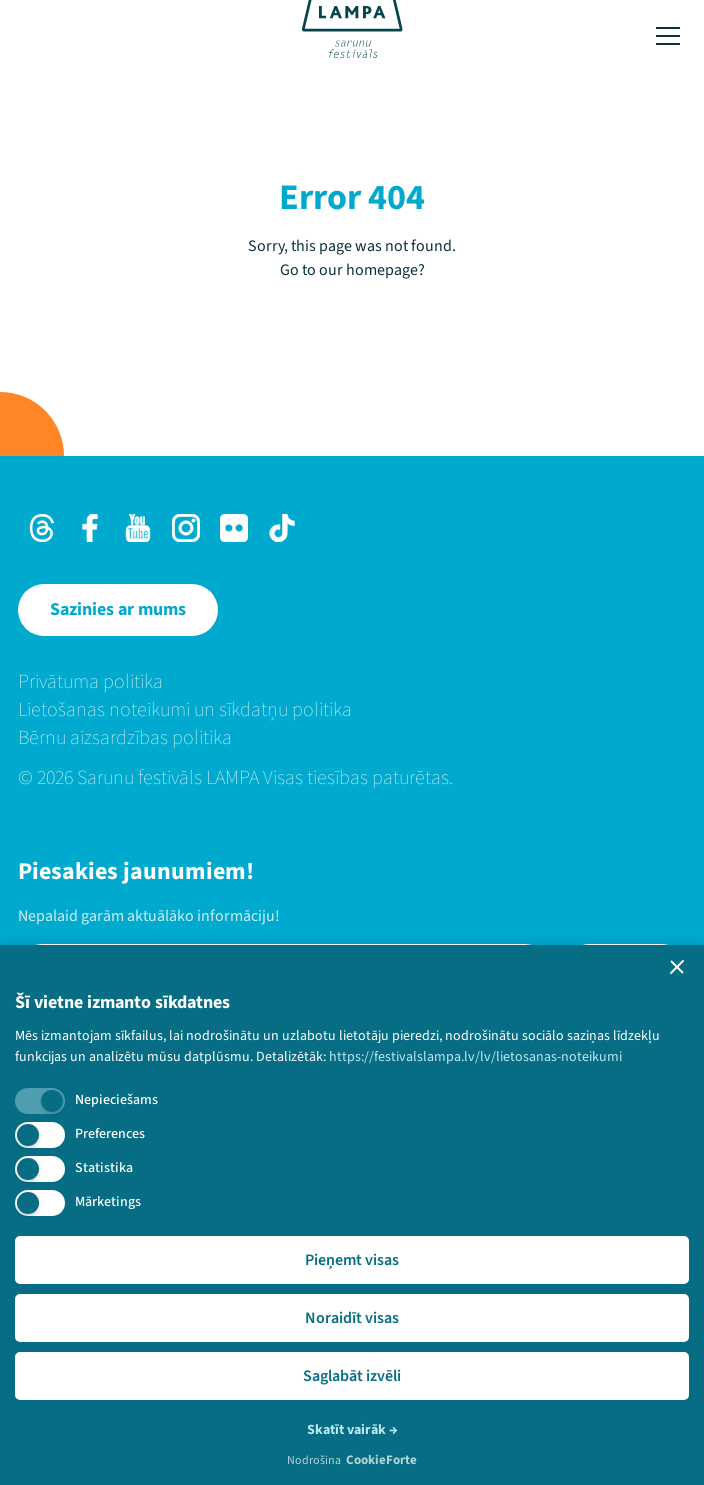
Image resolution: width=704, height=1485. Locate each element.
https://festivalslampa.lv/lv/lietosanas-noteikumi (475, 1057)
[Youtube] (138, 528)
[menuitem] (352, 682)
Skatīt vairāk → (352, 1430)
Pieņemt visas (352, 1260)
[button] (677, 967)
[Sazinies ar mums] (118, 610)
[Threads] (42, 528)
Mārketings (108, 1202)
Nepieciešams (116, 1100)
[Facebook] (90, 528)
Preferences (110, 1134)
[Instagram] (186, 528)
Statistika (104, 1168)
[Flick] (234, 528)
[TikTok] (282, 528)
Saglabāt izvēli (352, 1376)
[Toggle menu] (668, 36)
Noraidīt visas (352, 1318)
